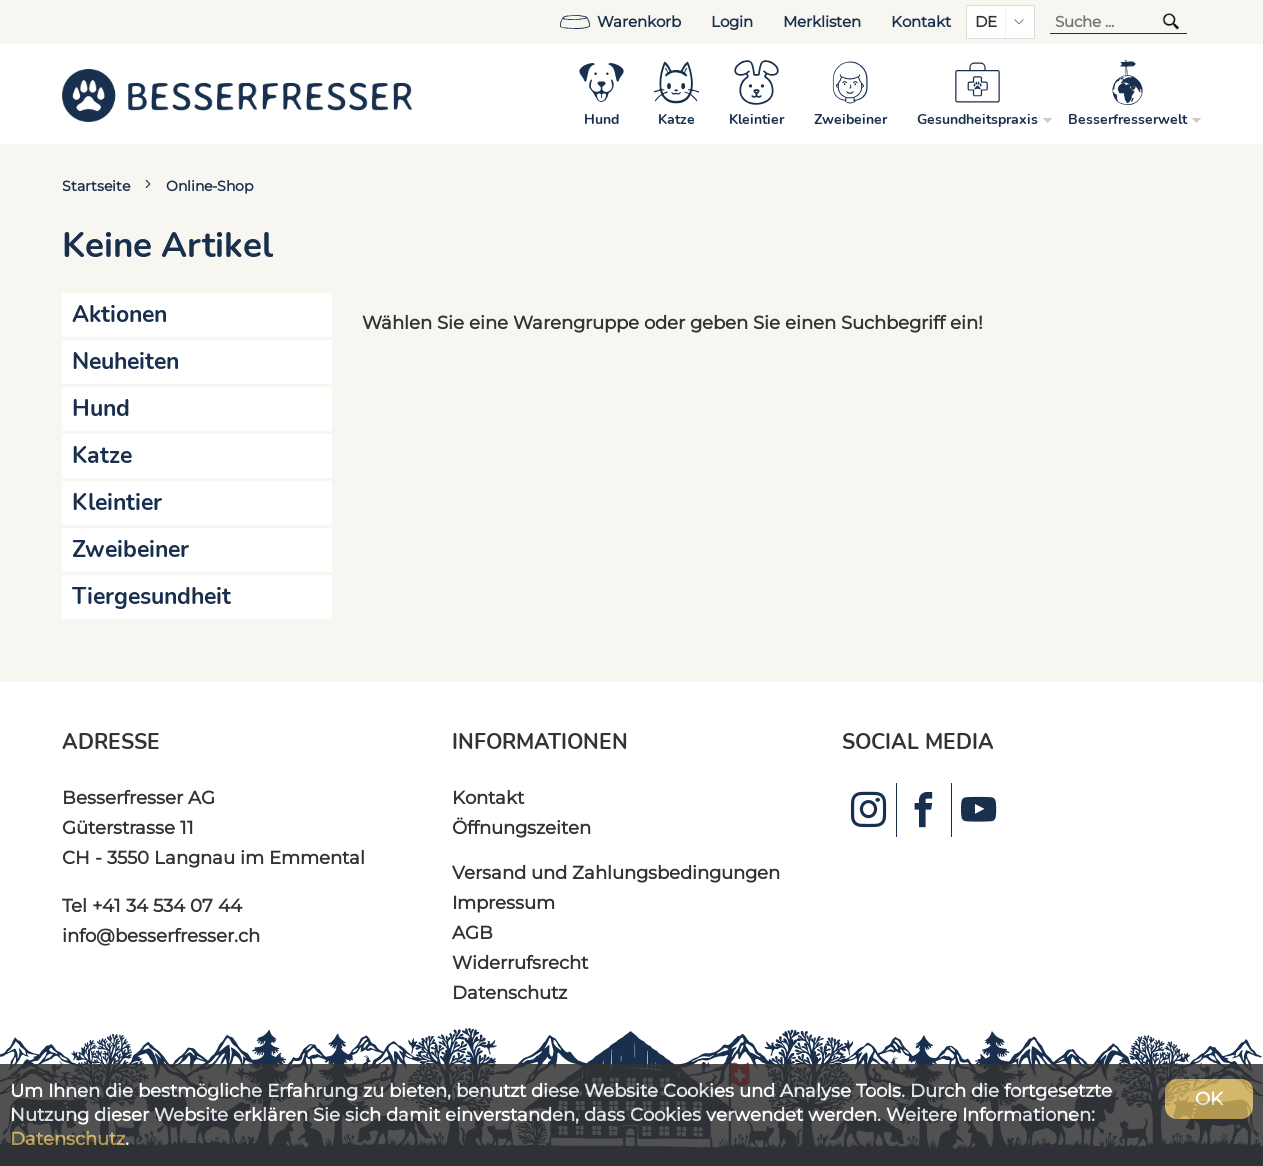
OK (1209, 1098)
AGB (472, 932)
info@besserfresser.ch (161, 935)
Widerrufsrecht (520, 962)
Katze (102, 455)
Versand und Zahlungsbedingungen (616, 872)
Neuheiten (125, 361)
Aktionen (119, 314)
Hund (101, 408)
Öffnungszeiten (521, 827)
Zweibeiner (130, 549)
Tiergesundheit (151, 596)
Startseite (96, 186)
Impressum (503, 902)
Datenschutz (509, 992)
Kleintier (117, 502)
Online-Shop (209, 186)
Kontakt (921, 22)
